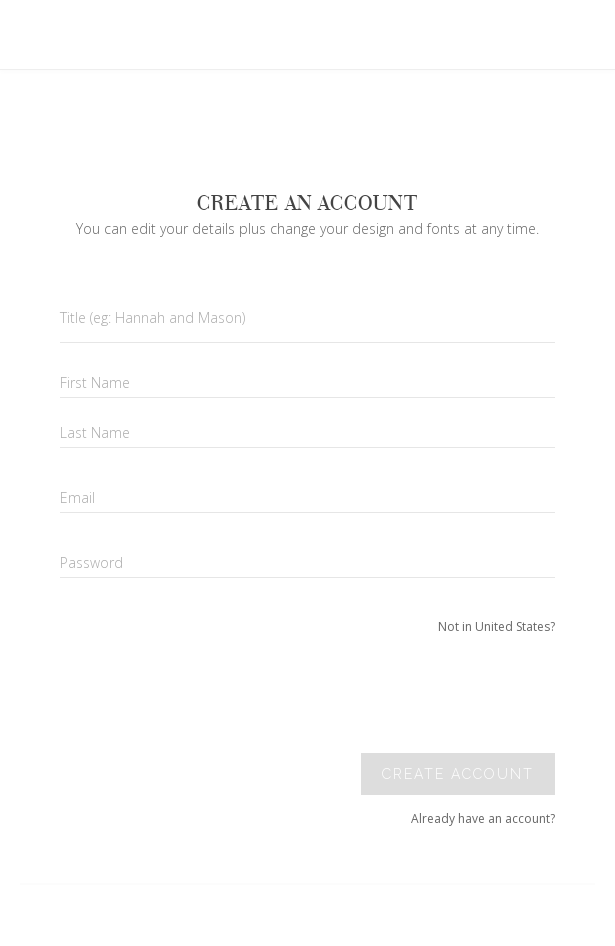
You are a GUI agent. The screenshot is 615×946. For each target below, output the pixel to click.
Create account (458, 774)
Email (77, 497)
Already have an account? (483, 818)
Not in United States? (496, 626)
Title (152, 317)
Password (91, 562)
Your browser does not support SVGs (233, 99)
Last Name (95, 432)
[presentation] (418, 694)
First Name (95, 382)
